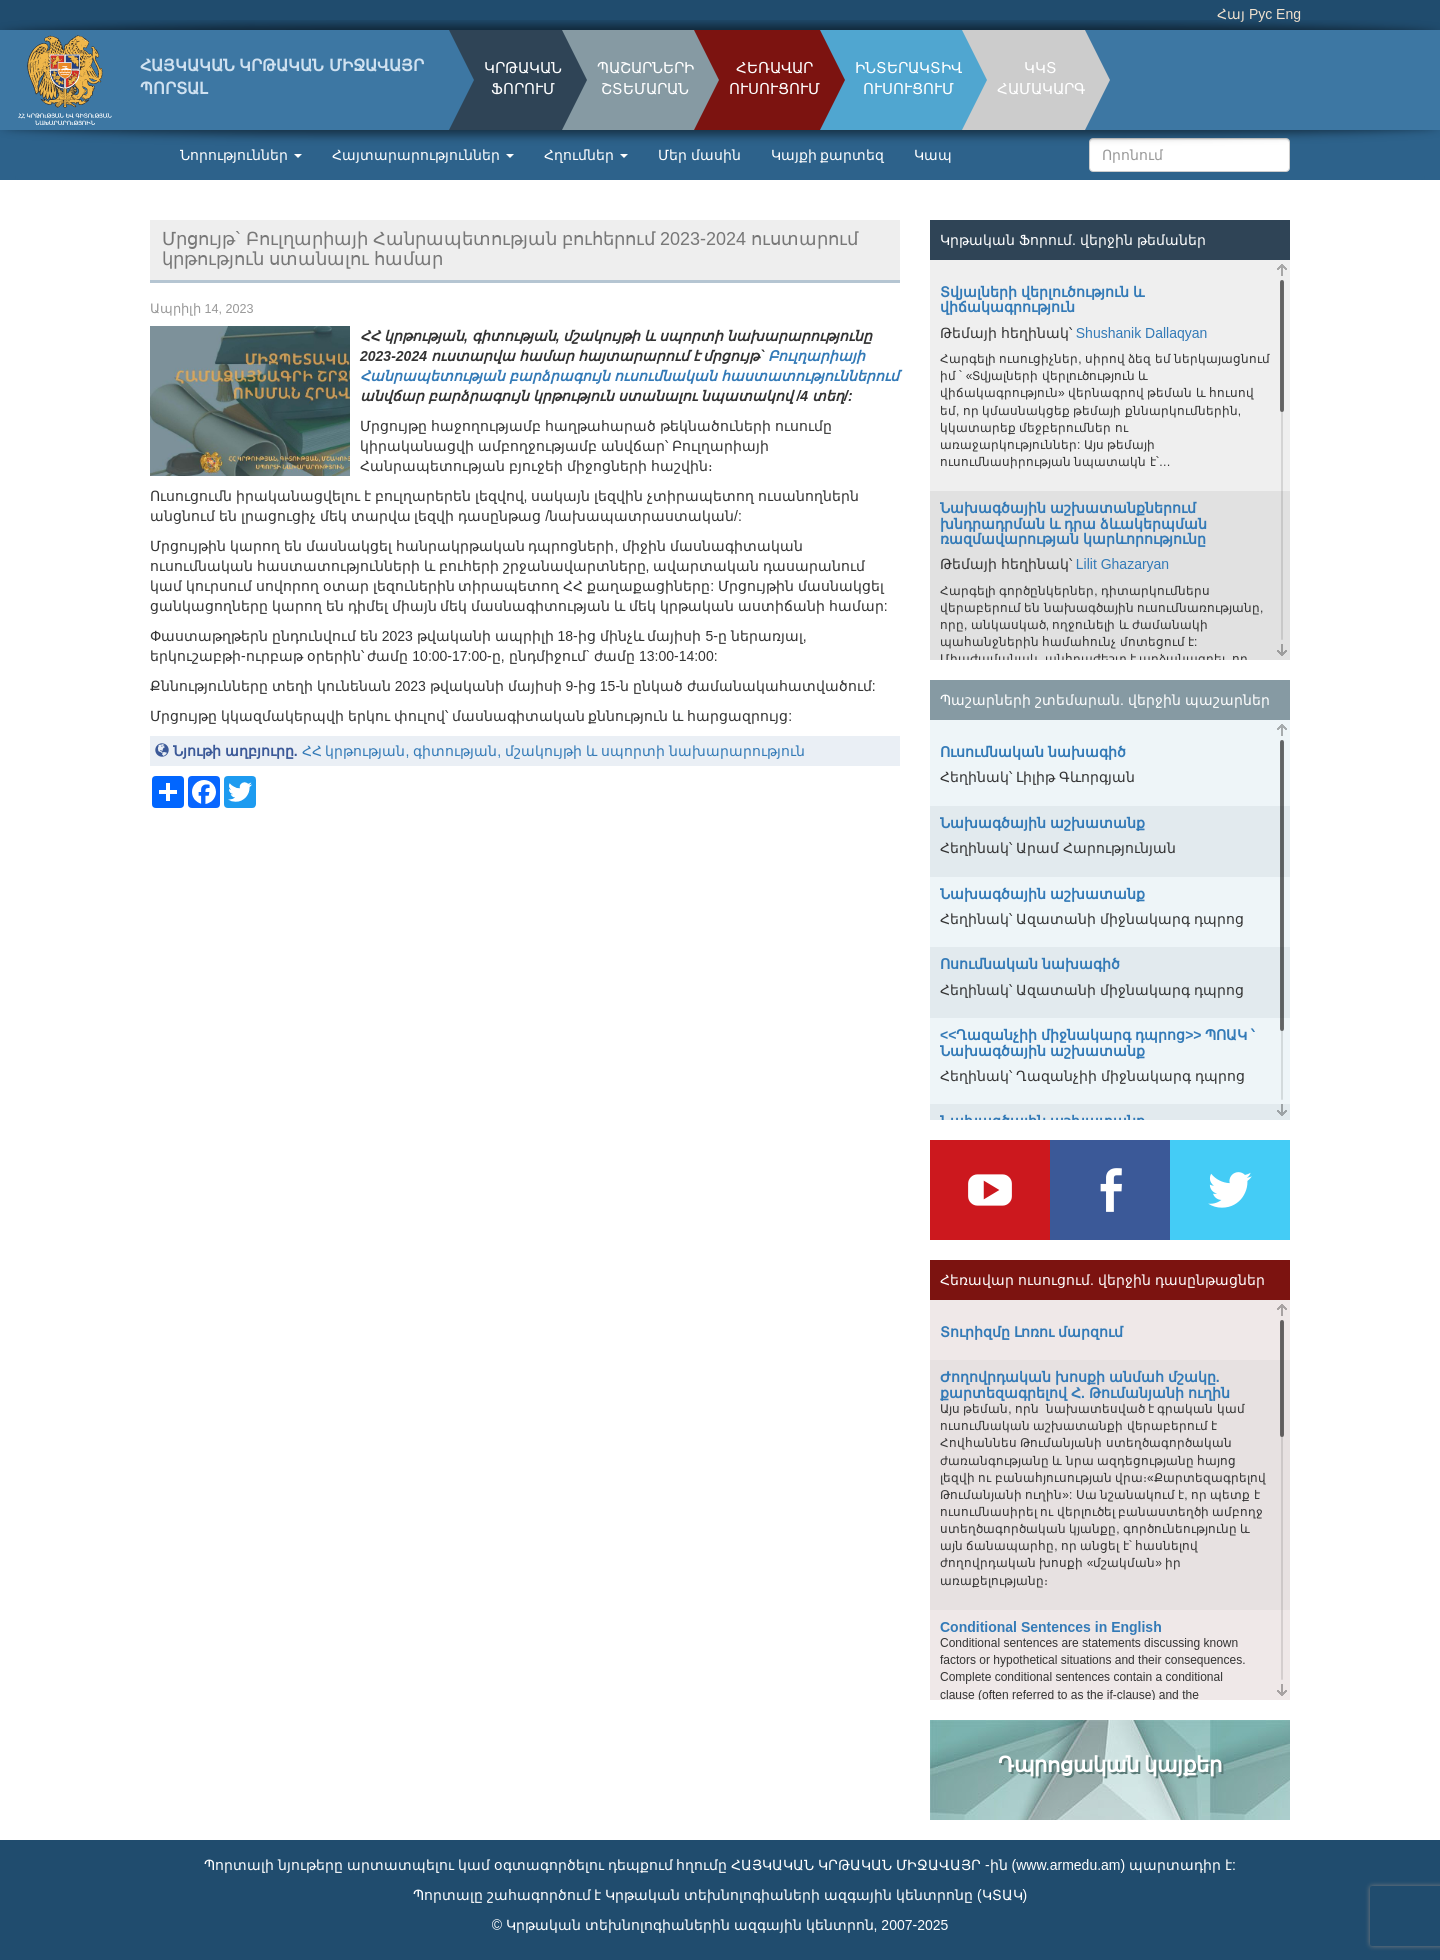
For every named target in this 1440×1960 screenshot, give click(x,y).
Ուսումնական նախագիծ (1033, 752)
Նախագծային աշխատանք (1042, 823)
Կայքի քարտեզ (828, 155)
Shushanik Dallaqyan (1142, 333)
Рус (1260, 14)
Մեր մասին (699, 155)
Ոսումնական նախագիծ (1030, 964)
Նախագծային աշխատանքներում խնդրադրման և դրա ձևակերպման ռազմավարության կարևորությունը (1073, 523)
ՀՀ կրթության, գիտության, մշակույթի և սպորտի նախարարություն (553, 751)
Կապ (933, 155)
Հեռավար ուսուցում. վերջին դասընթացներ (1102, 1280)
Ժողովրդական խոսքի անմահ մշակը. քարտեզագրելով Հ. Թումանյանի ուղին (1085, 1384)
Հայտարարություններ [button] (423, 155)
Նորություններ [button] (241, 155)
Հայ (1231, 14)
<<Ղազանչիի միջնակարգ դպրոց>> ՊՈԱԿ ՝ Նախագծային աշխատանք (1097, 1042)
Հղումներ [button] (586, 155)
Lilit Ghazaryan (1122, 564)
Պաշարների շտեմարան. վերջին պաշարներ (1105, 700)
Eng (1288, 14)
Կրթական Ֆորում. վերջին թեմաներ (1073, 240)
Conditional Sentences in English (1051, 1627)
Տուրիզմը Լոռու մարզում (1031, 1332)
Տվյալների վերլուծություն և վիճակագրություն (1042, 299)
